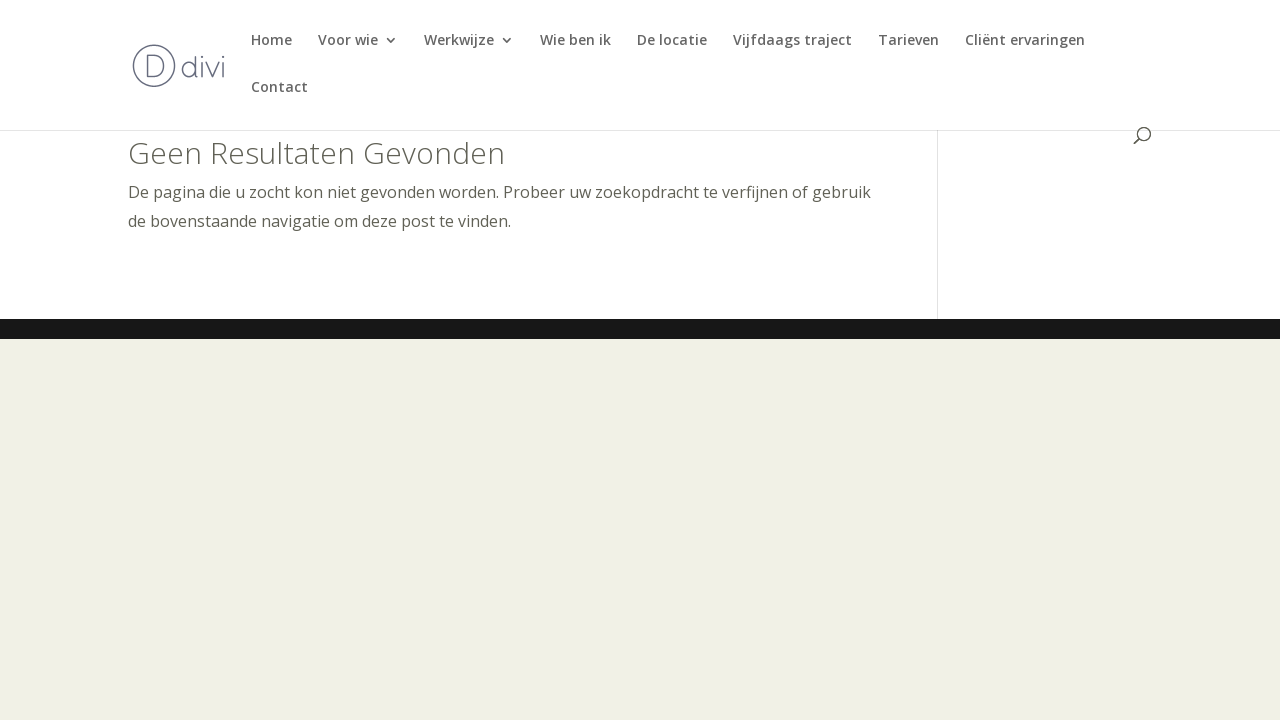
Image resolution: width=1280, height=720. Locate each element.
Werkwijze (459, 41)
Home (271, 41)
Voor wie (348, 41)
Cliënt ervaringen (1025, 41)
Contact (279, 88)
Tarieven (908, 41)
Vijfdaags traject (792, 41)
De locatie (672, 41)
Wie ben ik (575, 41)
